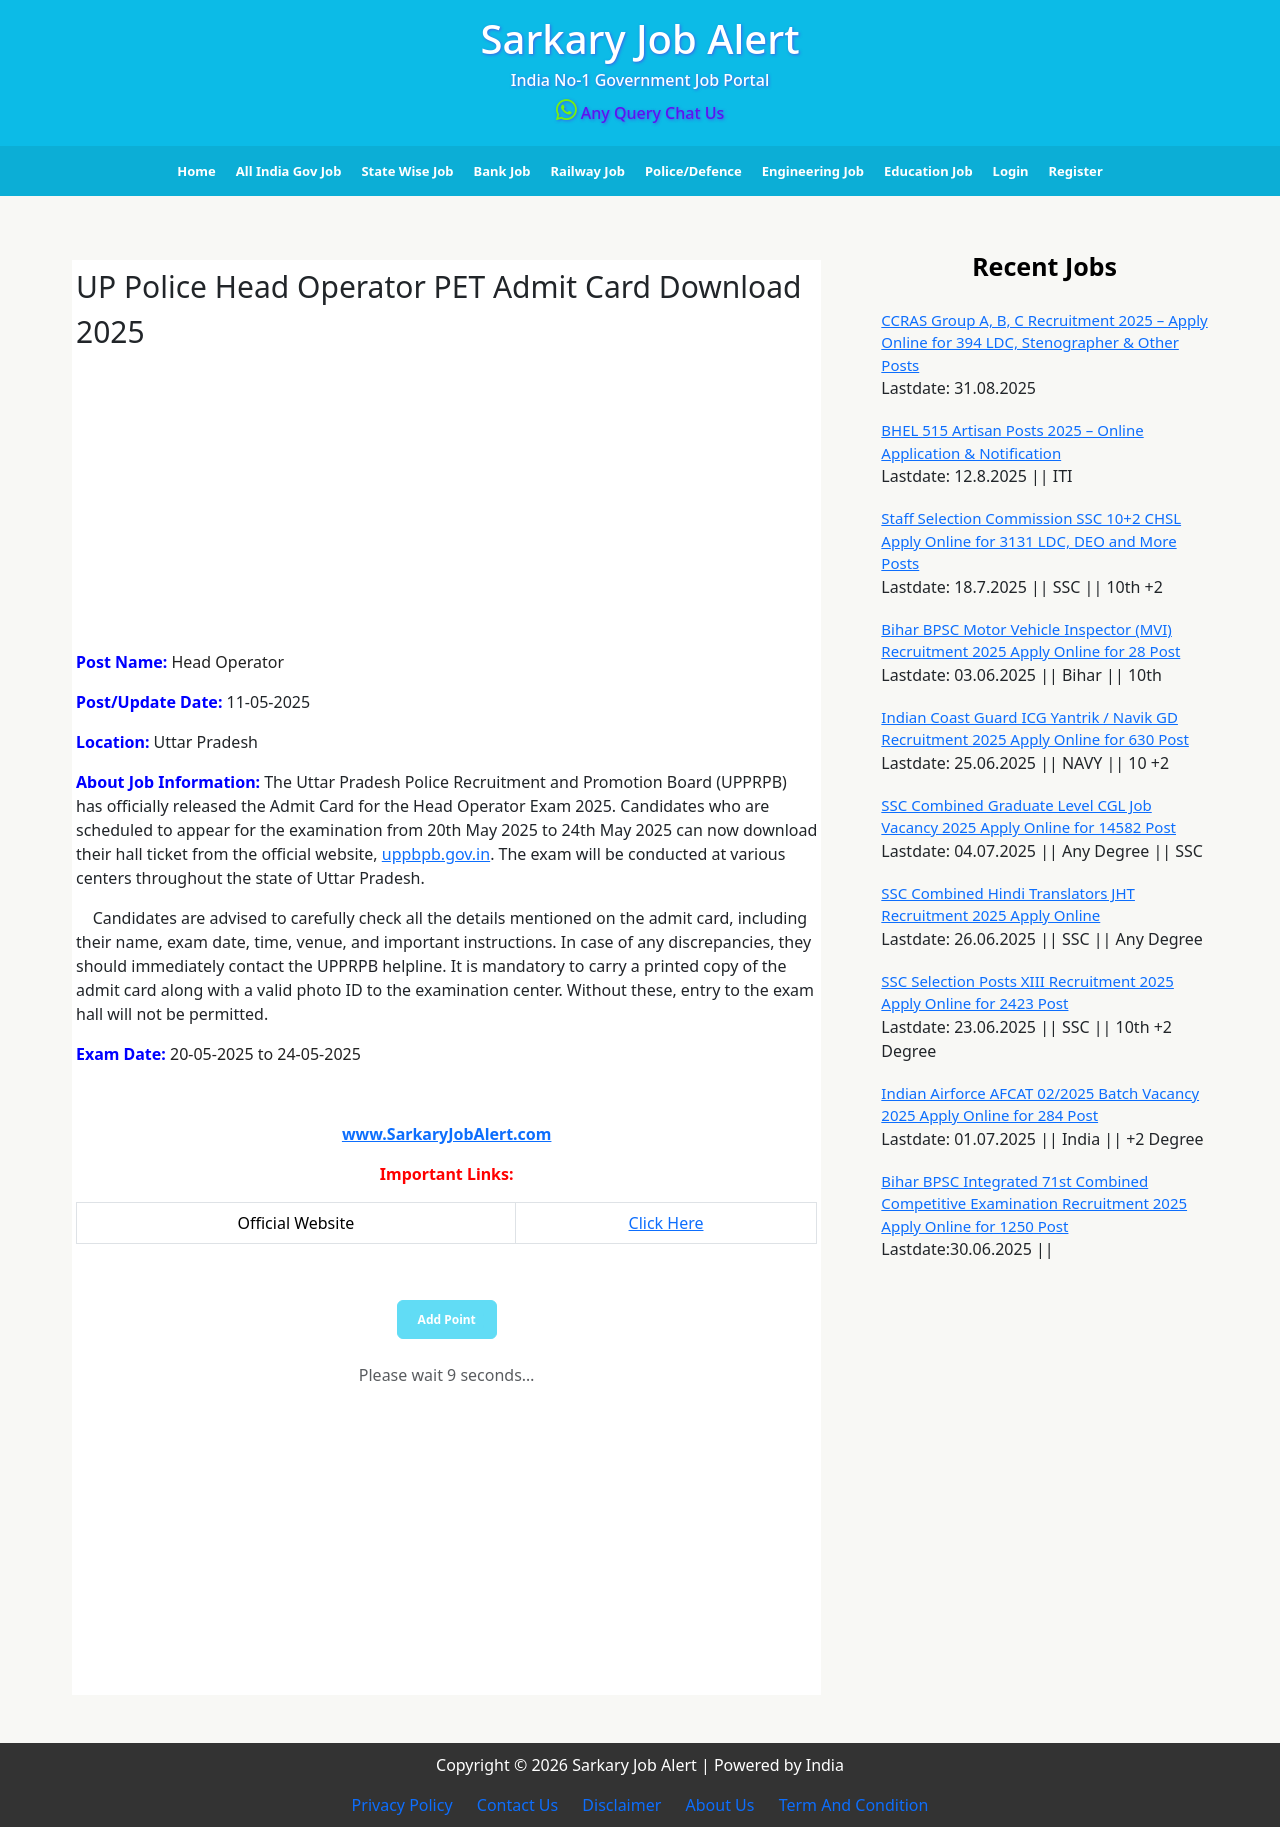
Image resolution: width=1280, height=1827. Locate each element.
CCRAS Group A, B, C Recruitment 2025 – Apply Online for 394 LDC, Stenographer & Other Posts (1044, 342)
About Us (720, 1805)
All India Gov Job (289, 171)
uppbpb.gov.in (436, 854)
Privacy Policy (402, 1805)
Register (1076, 171)
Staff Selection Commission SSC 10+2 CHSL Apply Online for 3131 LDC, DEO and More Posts (1031, 540)
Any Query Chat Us (640, 113)
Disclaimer (621, 1805)
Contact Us (517, 1805)
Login (1011, 171)
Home (196, 171)
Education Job (928, 171)
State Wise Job (407, 171)
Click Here (666, 1223)
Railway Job (588, 171)
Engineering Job (813, 171)
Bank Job (502, 171)
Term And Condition (854, 1805)
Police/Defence (693, 171)
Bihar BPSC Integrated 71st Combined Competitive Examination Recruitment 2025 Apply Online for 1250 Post (1034, 1203)
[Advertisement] (446, 494)
